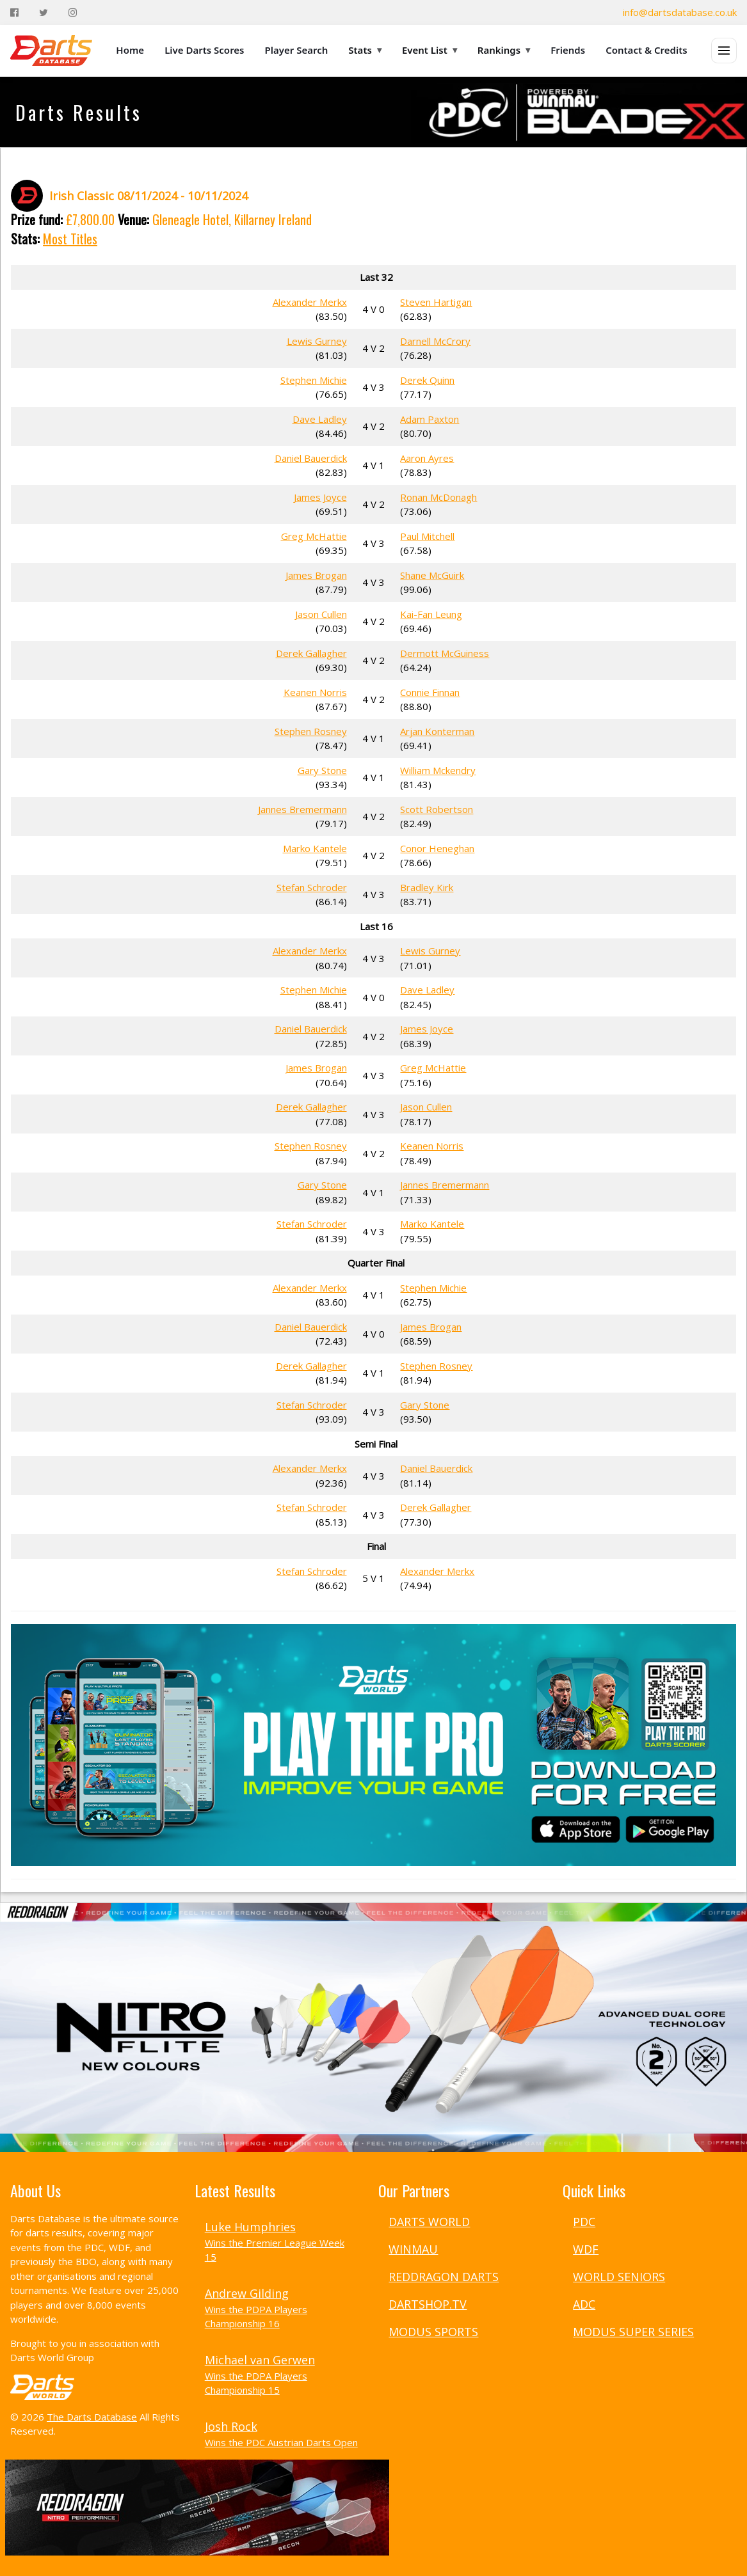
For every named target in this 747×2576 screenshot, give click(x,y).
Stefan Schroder (312, 887)
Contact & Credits (646, 49)
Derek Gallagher (311, 653)
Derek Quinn (427, 380)
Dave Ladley (320, 419)
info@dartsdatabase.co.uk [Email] (680, 12)
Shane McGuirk (432, 575)
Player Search (296, 49)
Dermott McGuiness (444, 653)
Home (130, 49)
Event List (429, 49)
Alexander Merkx (310, 302)
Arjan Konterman (437, 731)
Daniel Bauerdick (311, 458)
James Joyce (320, 497)
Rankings (504, 49)
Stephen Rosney (311, 731)
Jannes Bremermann (302, 809)
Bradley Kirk (426, 887)
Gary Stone (322, 770)
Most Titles (70, 238)
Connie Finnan (430, 692)
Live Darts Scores (204, 49)
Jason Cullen (321, 614)
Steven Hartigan (436, 302)
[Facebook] (14, 12)
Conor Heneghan (437, 848)
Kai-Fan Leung (431, 614)
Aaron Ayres (427, 458)
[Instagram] (72, 12)
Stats (365, 49)
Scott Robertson (436, 809)
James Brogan (316, 575)
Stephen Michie (313, 380)
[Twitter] (43, 12)
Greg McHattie (314, 536)
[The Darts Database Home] (51, 50)
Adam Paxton (429, 419)
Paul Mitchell (427, 536)
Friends (567, 49)
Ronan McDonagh (438, 497)
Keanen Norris (315, 692)
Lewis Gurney (317, 341)
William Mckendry (438, 770)
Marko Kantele (315, 848)
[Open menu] (724, 50)
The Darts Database (92, 2416)
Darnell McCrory (435, 341)
